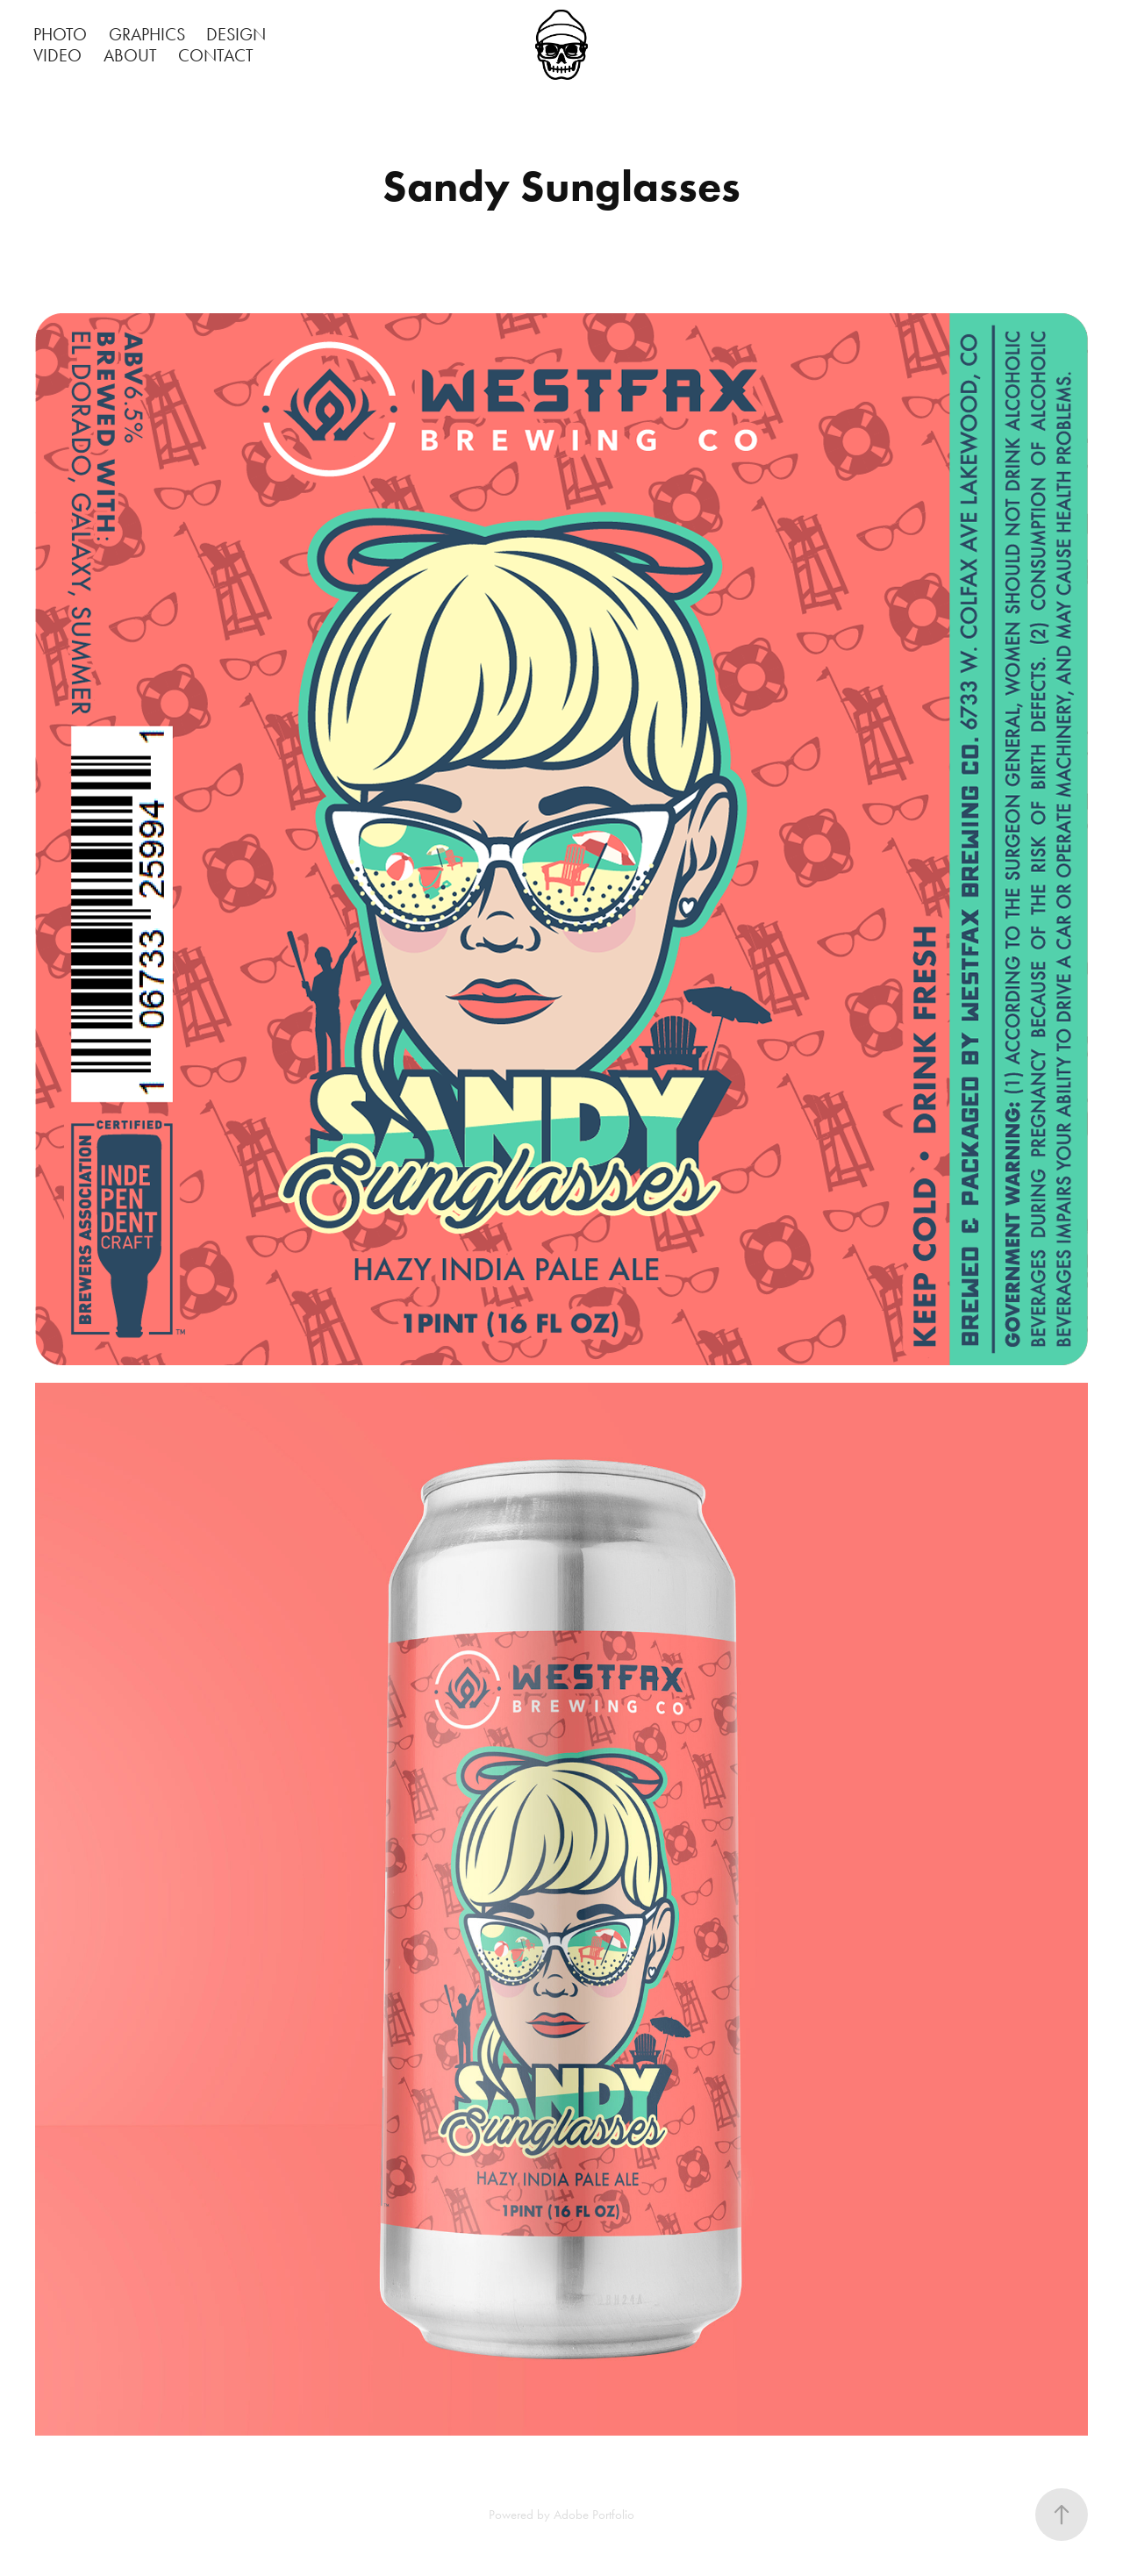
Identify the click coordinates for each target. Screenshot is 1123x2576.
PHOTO (60, 34)
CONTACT (216, 55)
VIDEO (57, 55)
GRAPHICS (147, 34)
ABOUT (130, 55)
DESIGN (236, 34)
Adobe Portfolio (594, 2514)
